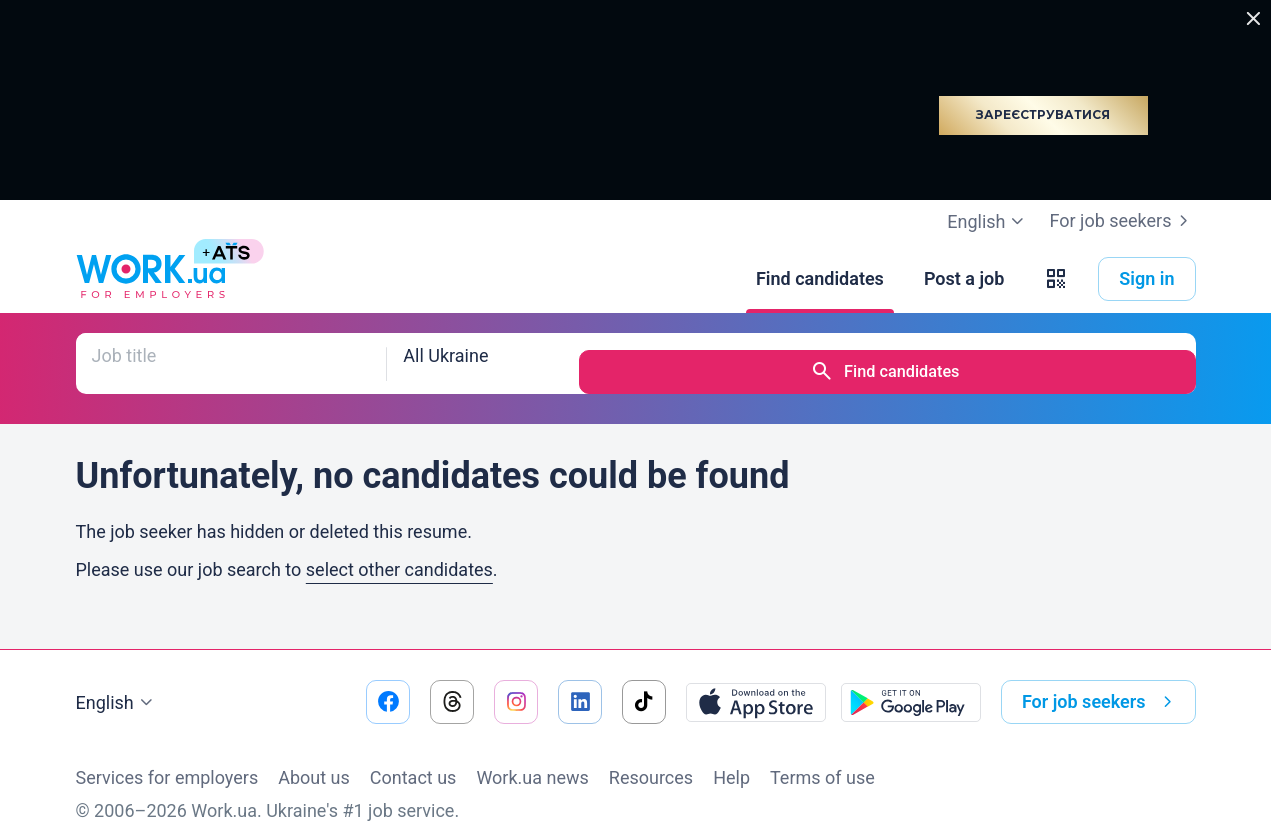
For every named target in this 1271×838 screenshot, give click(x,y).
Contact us (413, 760)
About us (314, 760)
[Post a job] (964, 279)
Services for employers (167, 760)
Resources (651, 760)
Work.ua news (532, 760)
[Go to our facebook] (388, 685)
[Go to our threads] (452, 685)
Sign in (1146, 278)
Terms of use (822, 760)
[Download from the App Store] (756, 685)
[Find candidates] (820, 279)
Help (731, 760)
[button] (1056, 279)
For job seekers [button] (1101, 685)
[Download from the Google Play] (911, 685)
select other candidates (399, 552)
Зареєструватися (1043, 114)
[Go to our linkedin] (580, 685)
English (117, 686)
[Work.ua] (151, 279)
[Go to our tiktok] (644, 685)
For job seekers (1122, 221)
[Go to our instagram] (516, 685)
